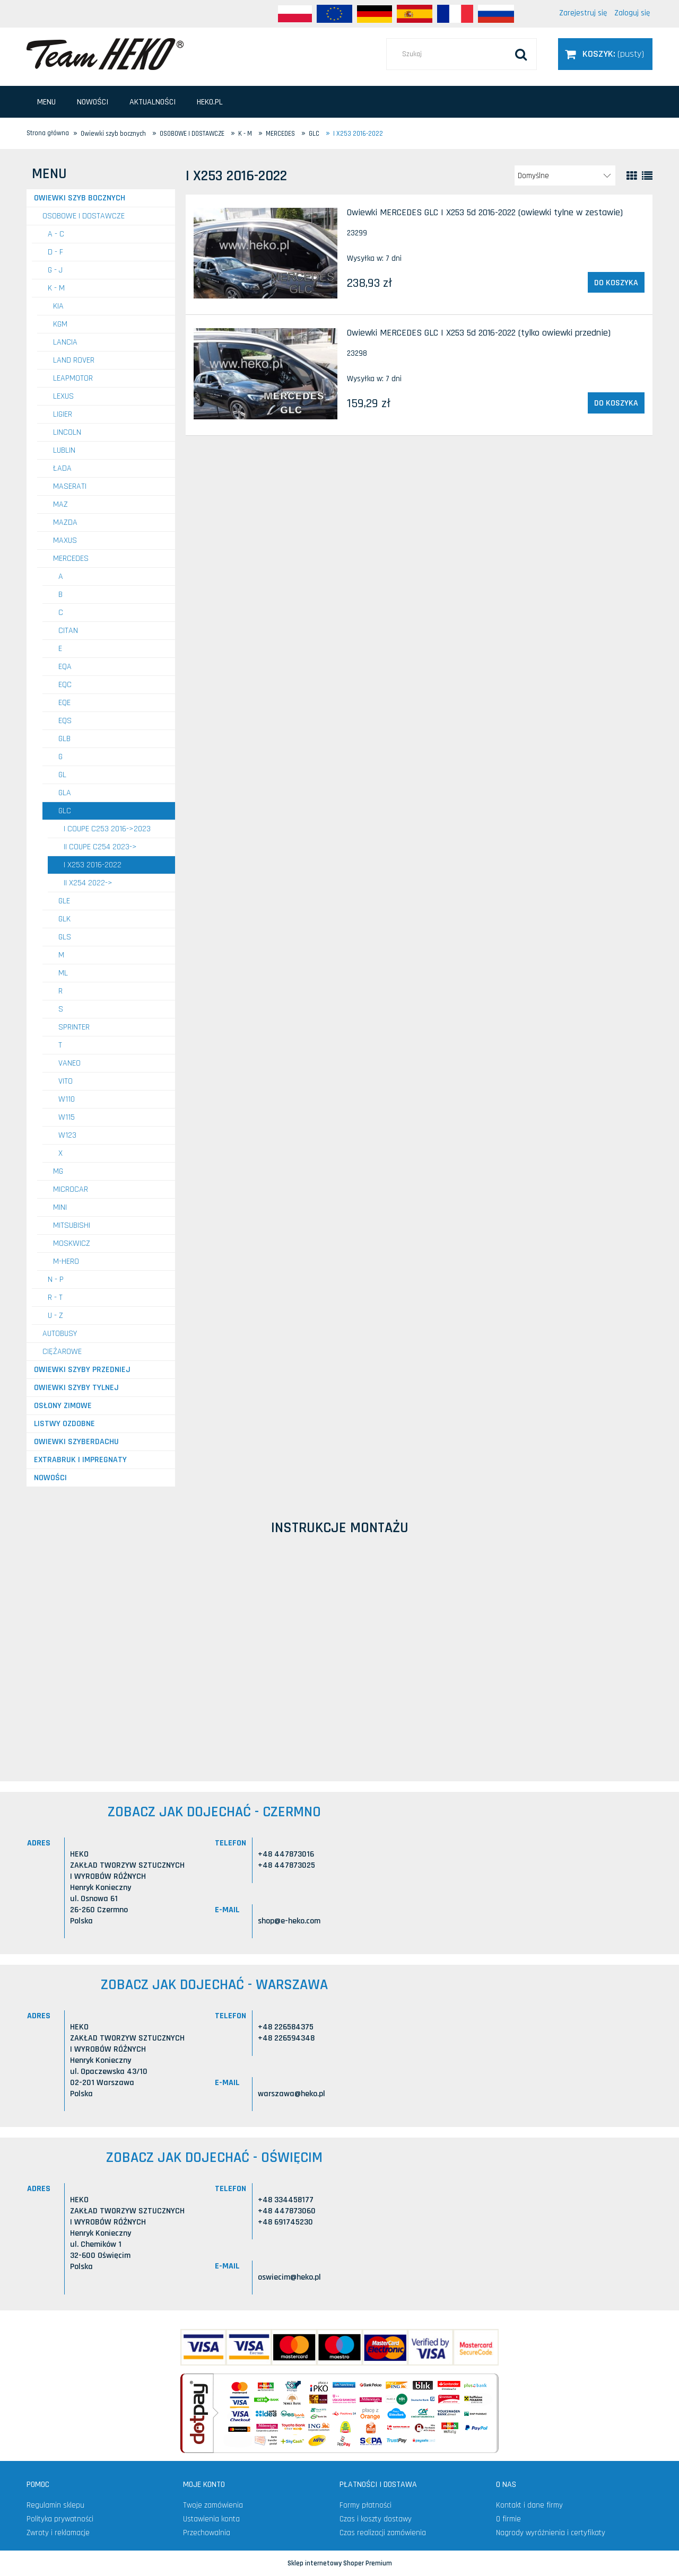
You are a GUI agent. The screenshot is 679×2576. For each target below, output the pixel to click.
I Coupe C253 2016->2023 (107, 828)
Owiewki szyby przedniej (82, 1369)
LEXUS (63, 396)
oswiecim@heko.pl (289, 2277)
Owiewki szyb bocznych (79, 198)
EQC (65, 684)
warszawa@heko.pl (291, 2093)
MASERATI (69, 486)
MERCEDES (71, 558)
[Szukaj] (521, 54)
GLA (64, 792)
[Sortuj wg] (565, 175)
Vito (65, 1081)
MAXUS (65, 540)
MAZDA (65, 522)
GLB (64, 738)
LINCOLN (67, 432)
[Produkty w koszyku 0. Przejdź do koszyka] (605, 54)
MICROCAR (70, 1189)
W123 (67, 1135)
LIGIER (62, 414)
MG (58, 1171)
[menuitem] (46, 102)
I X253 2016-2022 (92, 865)
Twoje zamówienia (213, 2505)
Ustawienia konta (211, 2519)
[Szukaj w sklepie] (461, 54)
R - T (55, 1297)
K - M (56, 288)
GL (62, 774)
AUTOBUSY (59, 1333)
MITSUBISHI (71, 1225)
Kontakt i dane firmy (529, 2505)
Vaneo (69, 1063)
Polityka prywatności (60, 2519)
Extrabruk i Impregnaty (80, 1459)
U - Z (55, 1315)
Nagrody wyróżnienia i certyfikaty (550, 2533)
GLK (64, 919)
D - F (55, 252)
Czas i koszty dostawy (376, 2519)
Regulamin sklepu (55, 2505)
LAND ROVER (73, 360)
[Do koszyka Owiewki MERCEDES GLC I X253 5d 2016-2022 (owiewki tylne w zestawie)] (616, 282)
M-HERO (66, 1261)
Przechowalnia (206, 2533)
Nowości (50, 1477)
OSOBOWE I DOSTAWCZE (83, 216)
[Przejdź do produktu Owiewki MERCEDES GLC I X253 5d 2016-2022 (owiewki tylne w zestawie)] (265, 253)
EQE (64, 702)
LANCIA (65, 342)
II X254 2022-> (88, 883)
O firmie (508, 2519)
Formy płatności (365, 2505)
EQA (65, 666)
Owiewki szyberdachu (76, 1441)
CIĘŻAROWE (62, 1351)
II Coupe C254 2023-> (100, 846)
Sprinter (74, 1027)
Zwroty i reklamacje (58, 2533)
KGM (60, 324)
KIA (58, 306)
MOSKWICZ (71, 1243)
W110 (66, 1099)
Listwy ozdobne (64, 1423)
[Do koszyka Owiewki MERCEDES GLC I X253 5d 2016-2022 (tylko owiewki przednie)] (616, 403)
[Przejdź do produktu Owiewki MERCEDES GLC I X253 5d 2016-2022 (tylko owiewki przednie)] (265, 373)
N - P (56, 1279)
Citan (68, 630)
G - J (55, 270)
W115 (66, 1117)
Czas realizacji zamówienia (383, 2533)
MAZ (60, 504)
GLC (64, 810)
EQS (65, 720)
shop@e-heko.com (289, 1921)
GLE (64, 901)
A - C (56, 234)
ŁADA (62, 468)
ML (63, 973)
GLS (64, 937)
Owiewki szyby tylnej (76, 1387)
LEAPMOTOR (73, 378)
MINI (60, 1207)
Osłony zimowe (63, 1405)
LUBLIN (64, 450)
